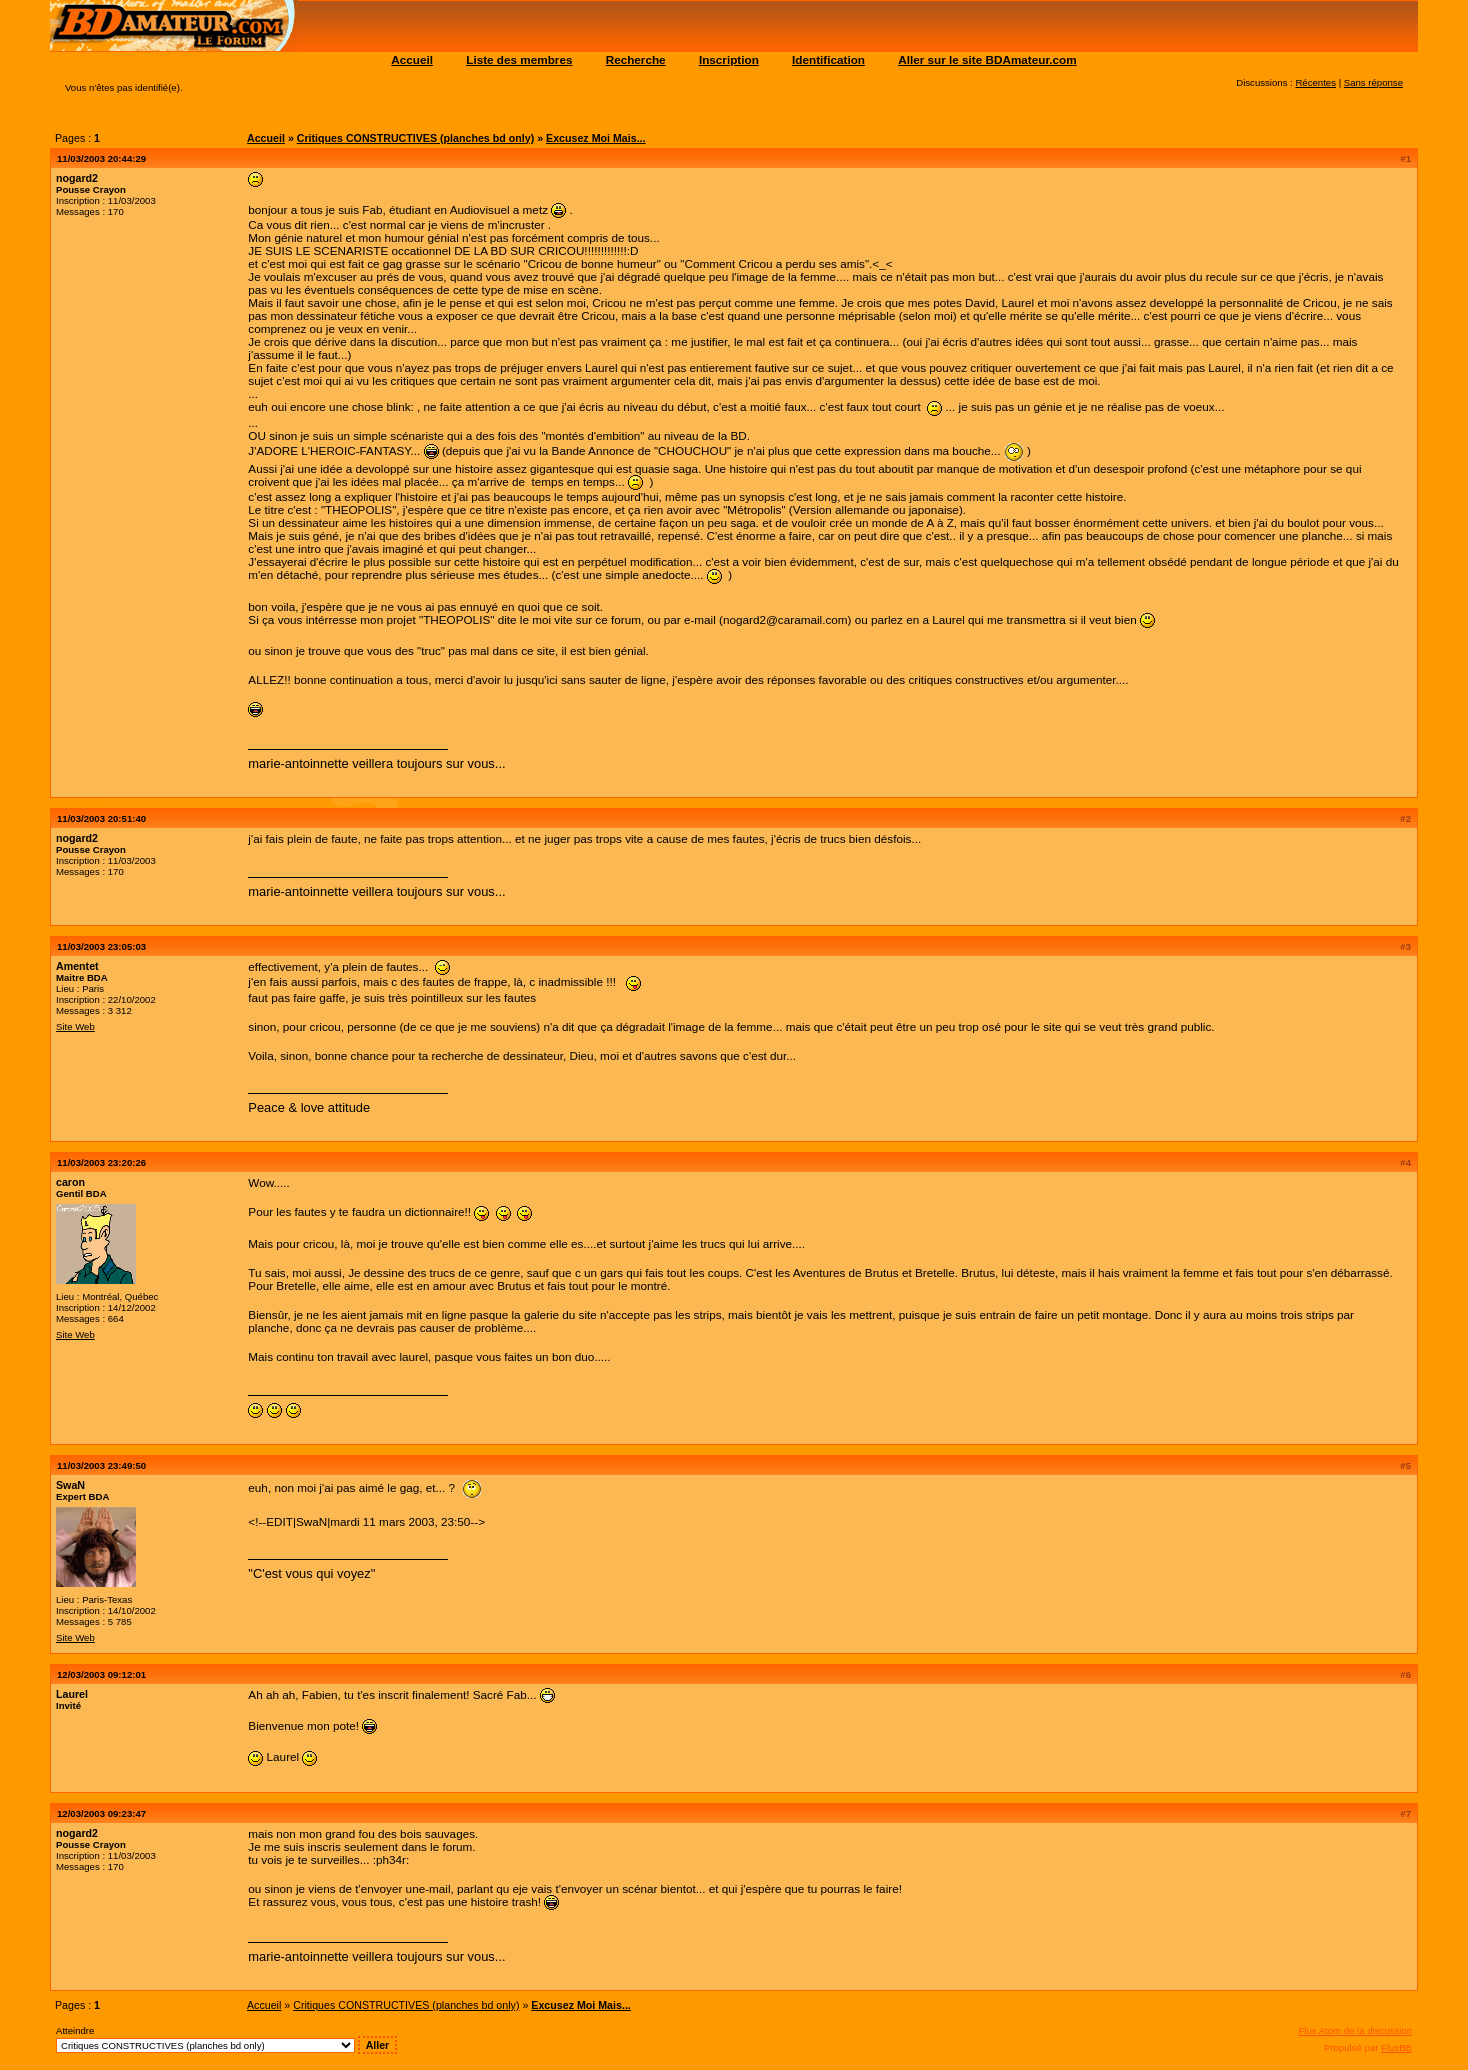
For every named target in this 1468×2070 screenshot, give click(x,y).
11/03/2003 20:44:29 (101, 158)
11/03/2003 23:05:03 (101, 946)
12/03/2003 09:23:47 (101, 1813)
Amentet (77, 966)
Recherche (636, 59)
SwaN (70, 1485)
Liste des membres (519, 59)
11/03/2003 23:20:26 (101, 1162)
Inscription (729, 59)
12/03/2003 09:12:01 (101, 1674)
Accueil (412, 59)
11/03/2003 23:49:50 (101, 1465)
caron (70, 1182)
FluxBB (1396, 2047)
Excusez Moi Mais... (596, 138)
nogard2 (77, 178)
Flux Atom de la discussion (1355, 2030)
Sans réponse (1373, 82)
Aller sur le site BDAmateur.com (987, 59)
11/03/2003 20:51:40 (101, 818)
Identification (828, 59)
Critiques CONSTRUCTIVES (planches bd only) (415, 138)
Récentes (1315, 82)
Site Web (75, 1026)
